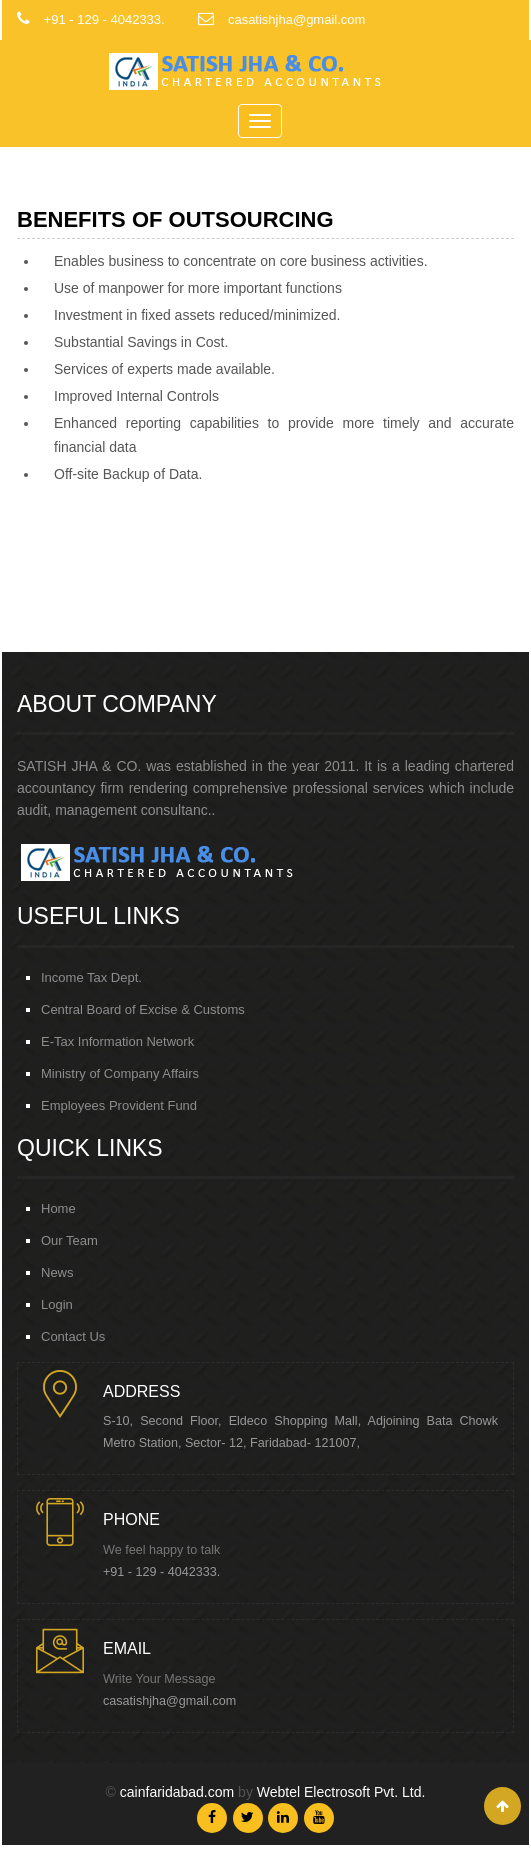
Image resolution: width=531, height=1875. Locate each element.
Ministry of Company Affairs (120, 1073)
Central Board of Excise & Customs (143, 1009)
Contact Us (73, 1336)
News (57, 1272)
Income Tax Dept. (91, 977)
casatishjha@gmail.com (169, 1701)
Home (58, 1208)
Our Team (69, 1240)
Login (57, 1304)
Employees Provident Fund (119, 1105)
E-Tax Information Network (117, 1041)
